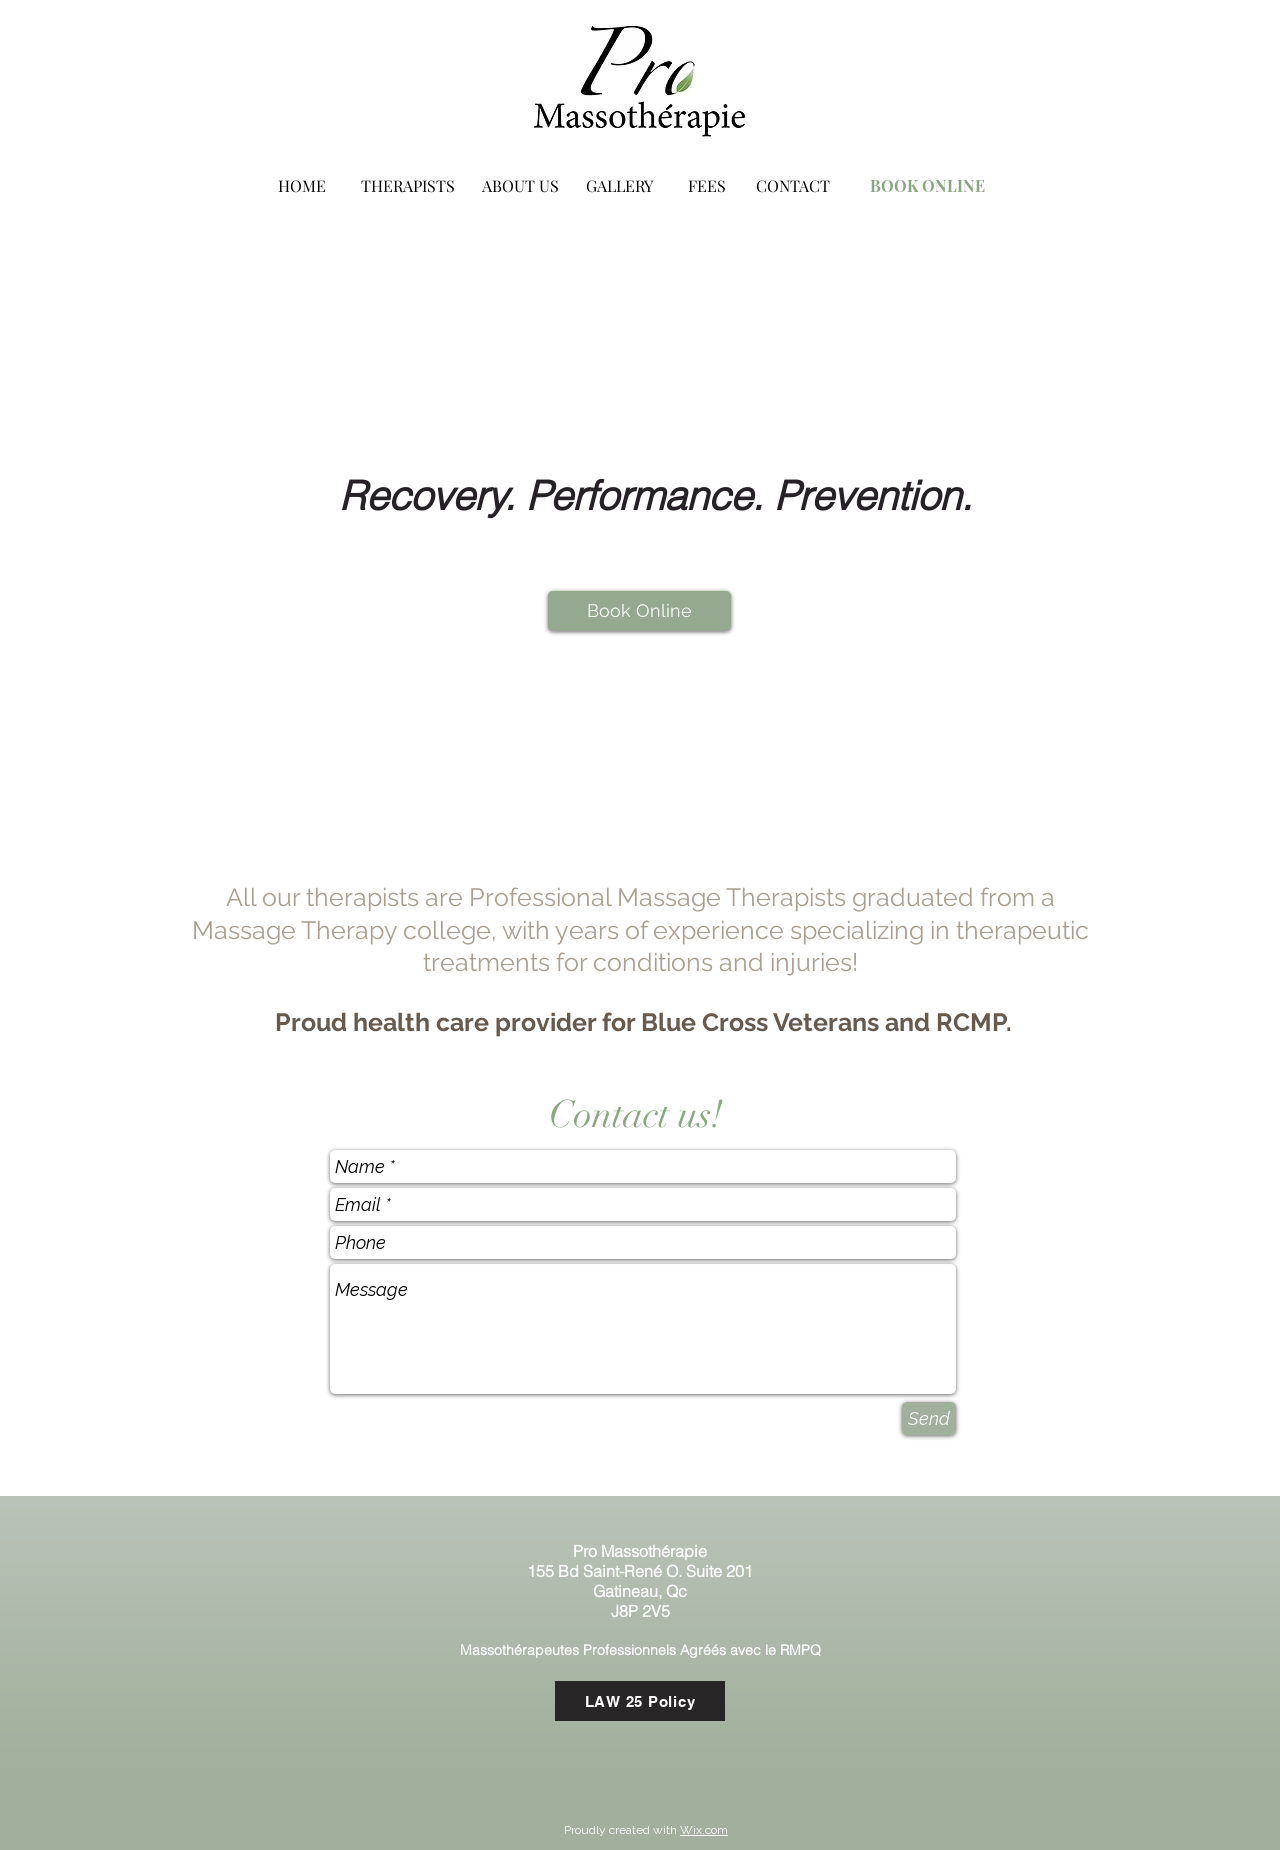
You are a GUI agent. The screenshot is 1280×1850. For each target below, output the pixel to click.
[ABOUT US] (520, 186)
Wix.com (704, 1830)
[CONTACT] (793, 186)
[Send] (929, 1418)
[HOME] (302, 186)
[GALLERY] (619, 186)
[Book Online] (639, 611)
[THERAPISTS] (408, 186)
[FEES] (707, 186)
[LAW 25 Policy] (640, 1701)
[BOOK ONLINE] (927, 186)
